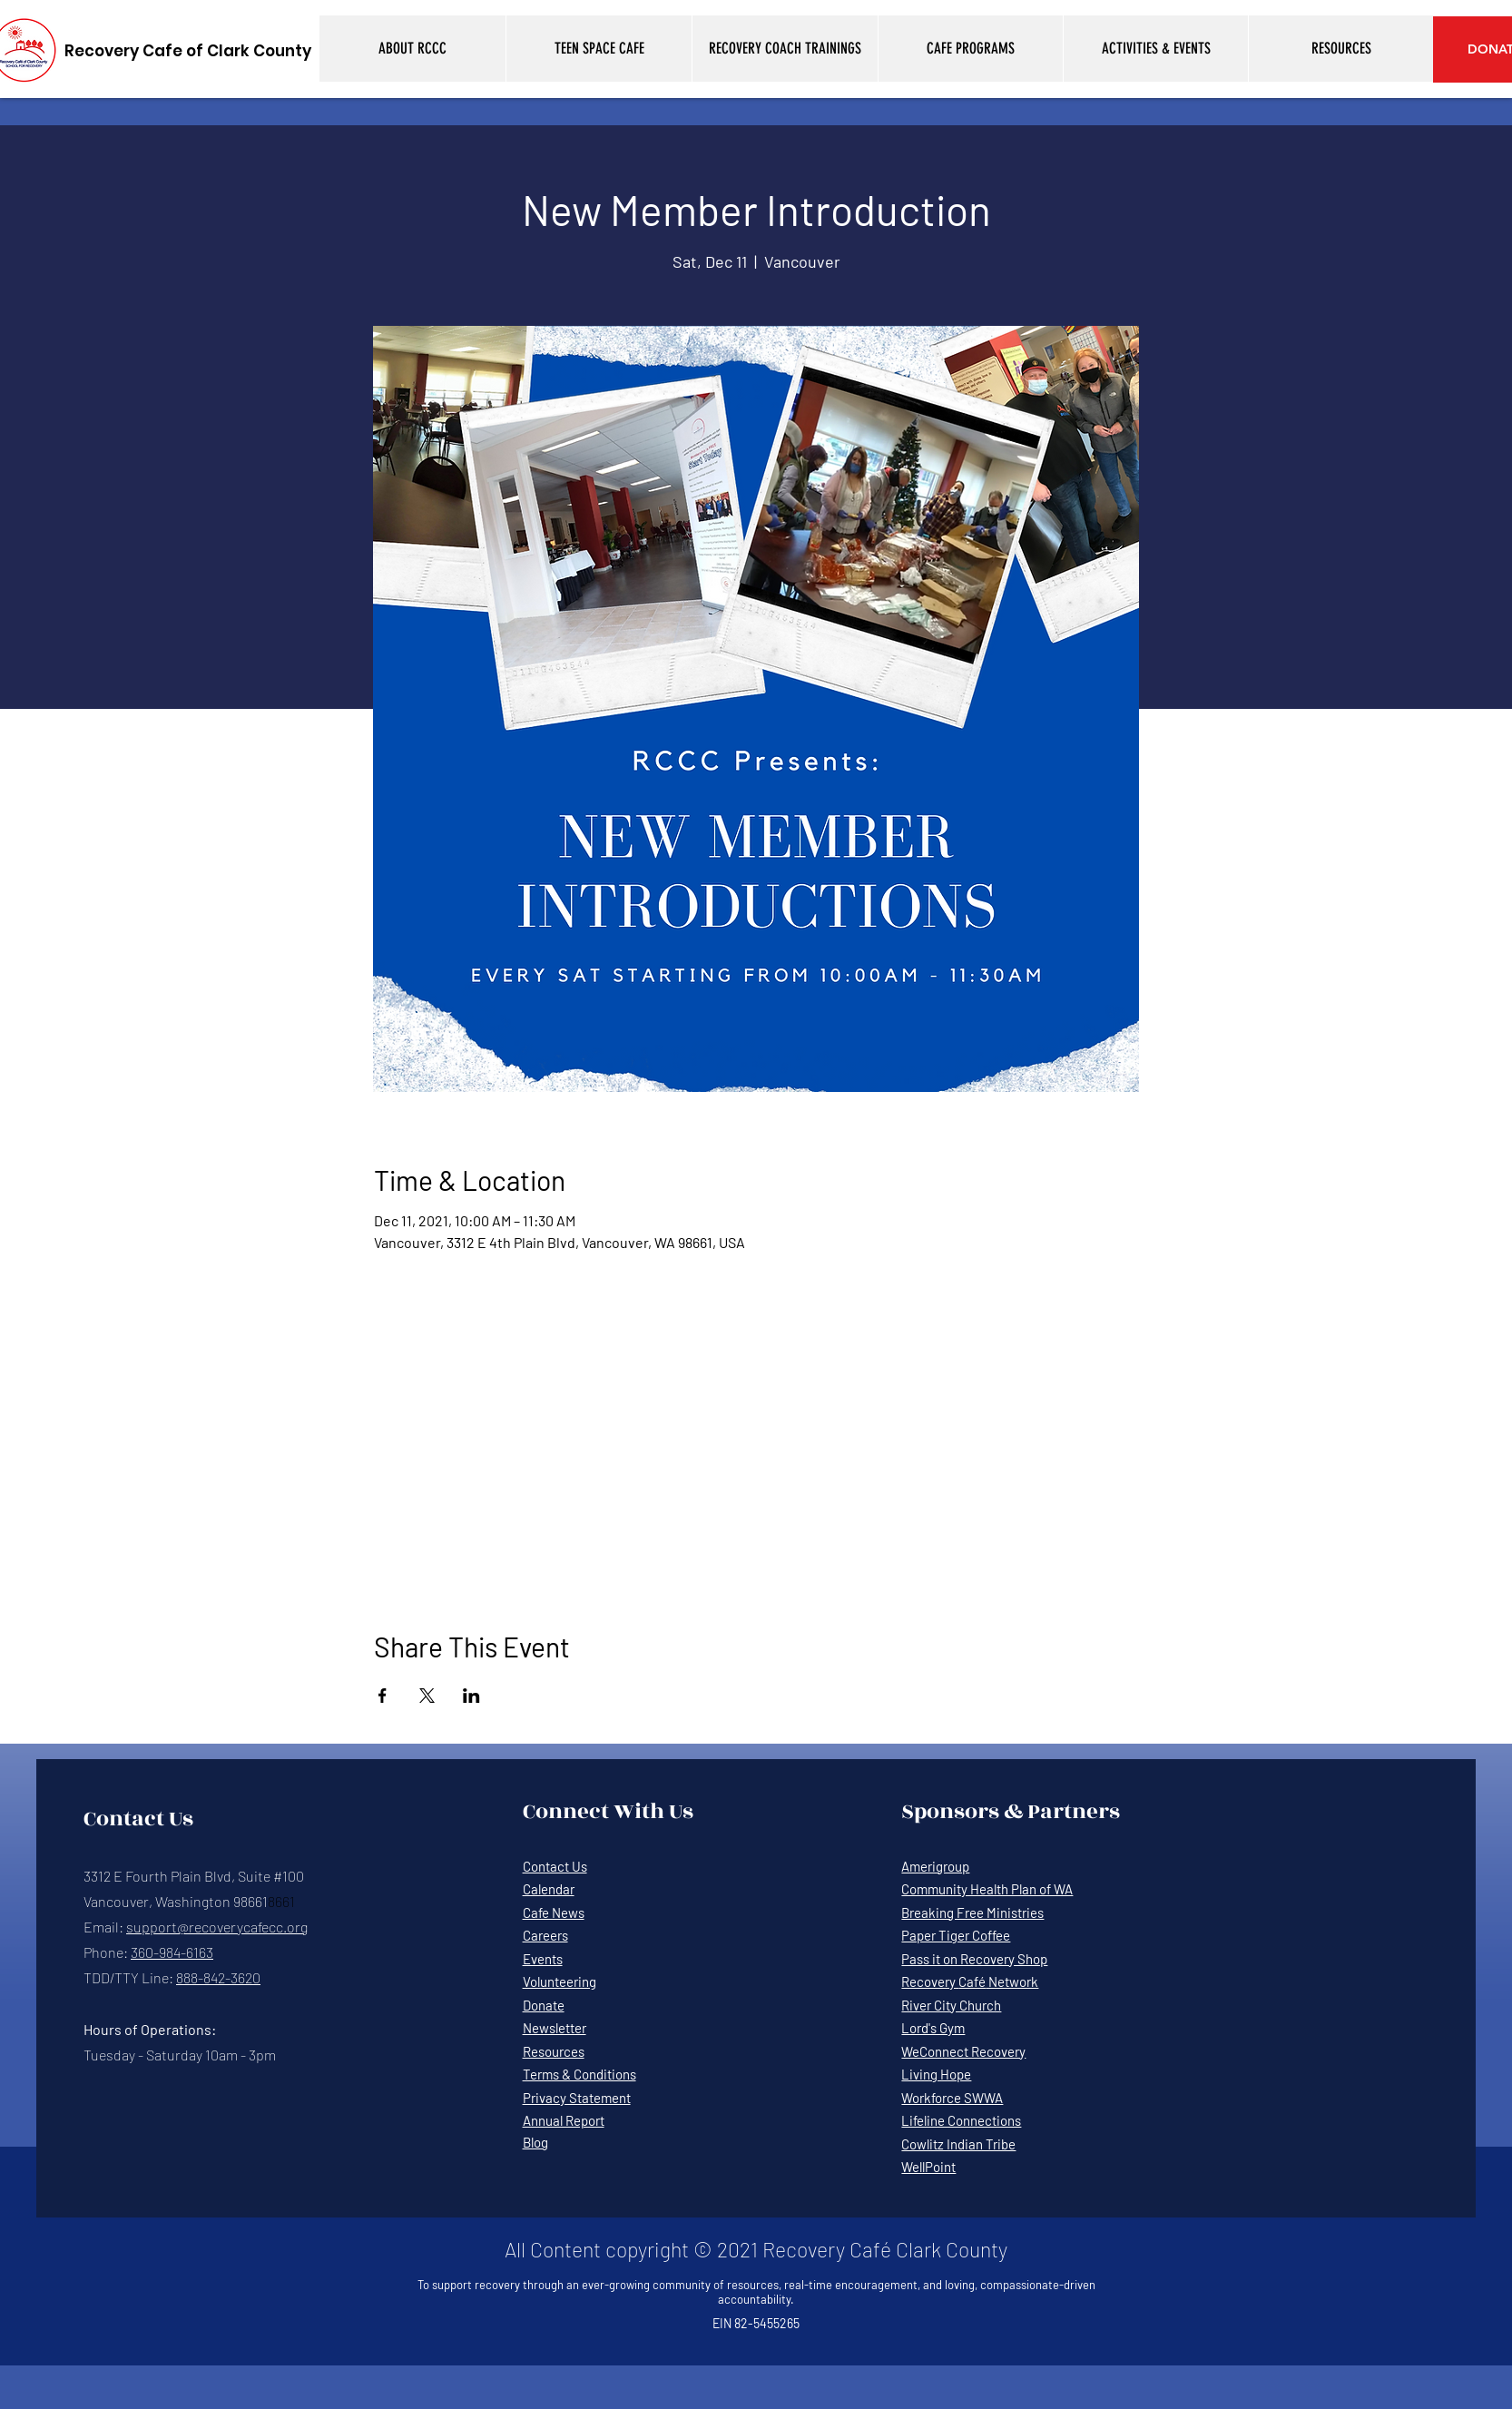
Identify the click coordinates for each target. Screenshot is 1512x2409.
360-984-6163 (172, 1952)
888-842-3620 (218, 1977)
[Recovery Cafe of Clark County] (187, 51)
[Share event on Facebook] (382, 1695)
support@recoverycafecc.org (217, 1926)
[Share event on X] (427, 1695)
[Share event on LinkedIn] (471, 1695)
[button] (412, 48)
